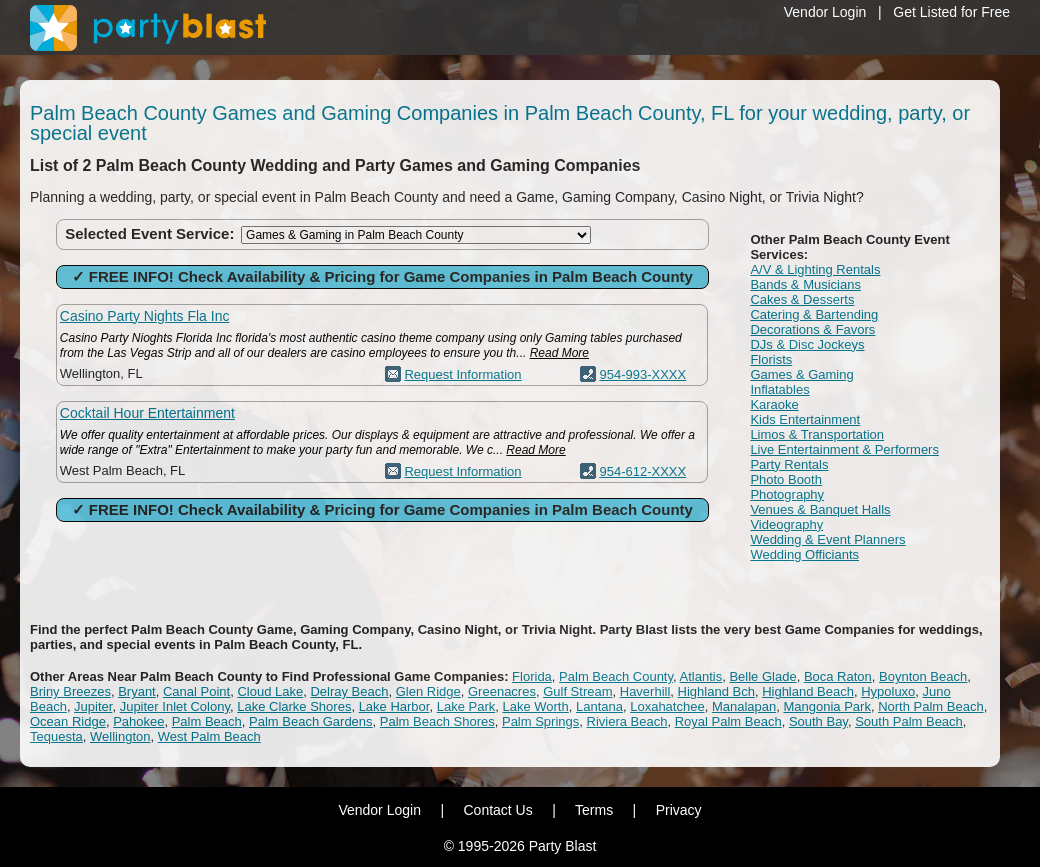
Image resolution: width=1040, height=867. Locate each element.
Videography (786, 524)
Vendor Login (825, 12)
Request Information (462, 374)
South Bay (818, 721)
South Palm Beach (909, 721)
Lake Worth (535, 706)
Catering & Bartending (814, 314)
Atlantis (701, 676)
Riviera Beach (627, 721)
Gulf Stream (577, 691)
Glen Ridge (428, 691)
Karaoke (774, 404)
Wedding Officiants (804, 554)
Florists (771, 359)
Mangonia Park (826, 706)
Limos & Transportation (817, 434)
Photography (787, 494)
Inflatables (779, 389)
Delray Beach (349, 691)
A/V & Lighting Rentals (815, 269)
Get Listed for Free (951, 12)
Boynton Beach (923, 676)
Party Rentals (789, 464)
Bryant (137, 691)
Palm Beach (207, 721)
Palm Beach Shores (437, 721)
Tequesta (56, 736)
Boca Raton (838, 676)
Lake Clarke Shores (294, 706)
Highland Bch (716, 691)
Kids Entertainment (805, 419)
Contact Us (497, 810)
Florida (532, 676)
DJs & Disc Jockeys (807, 344)
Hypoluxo (888, 691)
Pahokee (138, 721)
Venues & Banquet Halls (820, 509)
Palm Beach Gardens (311, 721)
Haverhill (645, 691)
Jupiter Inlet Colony (175, 706)
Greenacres (502, 691)
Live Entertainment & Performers (844, 449)
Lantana (599, 706)
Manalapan (744, 706)
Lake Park (466, 706)
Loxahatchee (667, 706)
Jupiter (93, 706)
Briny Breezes (70, 691)
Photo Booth (786, 479)
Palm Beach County (616, 676)
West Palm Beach (209, 736)
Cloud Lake (270, 691)
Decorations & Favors (812, 329)
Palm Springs (540, 721)
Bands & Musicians (805, 284)
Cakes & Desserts (802, 299)
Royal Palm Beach (728, 721)
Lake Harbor (394, 706)
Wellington (120, 736)
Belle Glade (762, 676)
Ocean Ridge (68, 721)
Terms (594, 810)
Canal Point (196, 691)
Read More (559, 353)
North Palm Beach (931, 706)
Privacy (679, 810)
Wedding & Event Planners (827, 539)
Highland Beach (808, 691)
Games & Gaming (801, 374)
